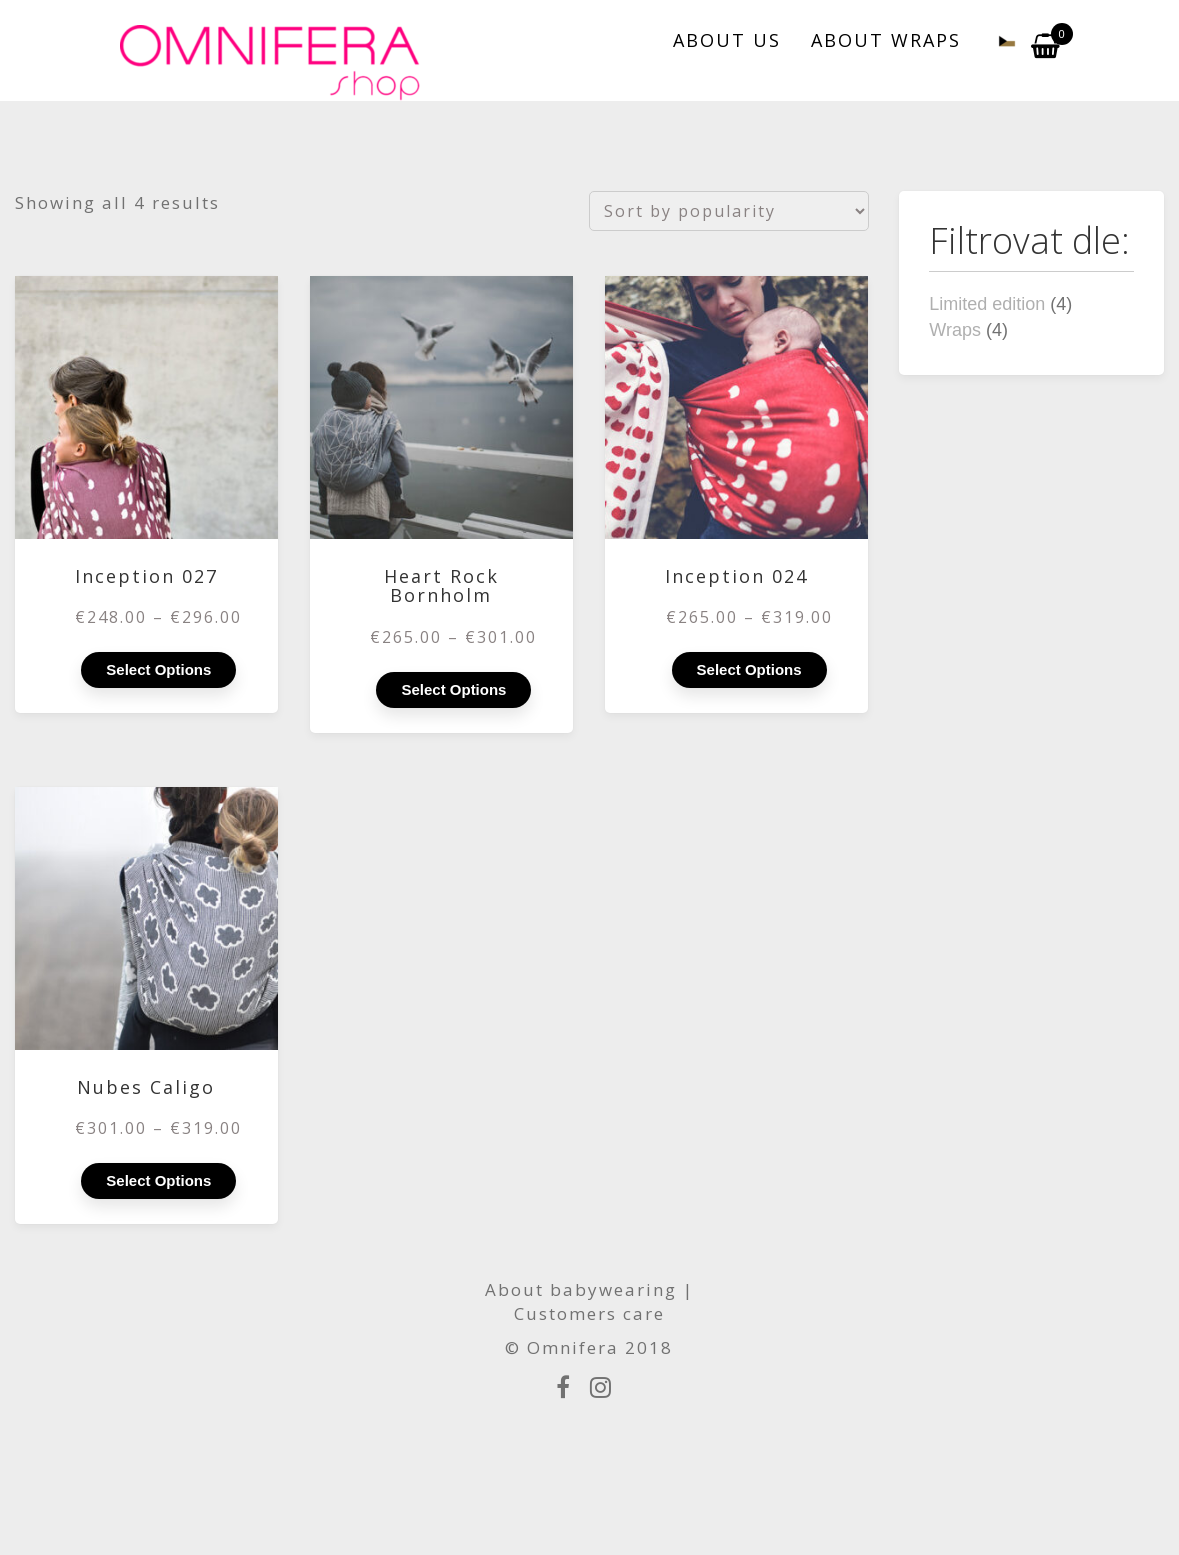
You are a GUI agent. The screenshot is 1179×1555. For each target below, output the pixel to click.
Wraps (955, 330)
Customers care (589, 1313)
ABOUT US (727, 40)
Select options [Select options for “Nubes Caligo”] (158, 1180)
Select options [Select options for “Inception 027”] (158, 669)
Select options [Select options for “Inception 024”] (749, 669)
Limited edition (987, 304)
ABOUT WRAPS (886, 40)
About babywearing (581, 1289)
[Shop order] (729, 211)
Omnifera (573, 1347)
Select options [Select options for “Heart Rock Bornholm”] (453, 689)
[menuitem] (996, 40)
